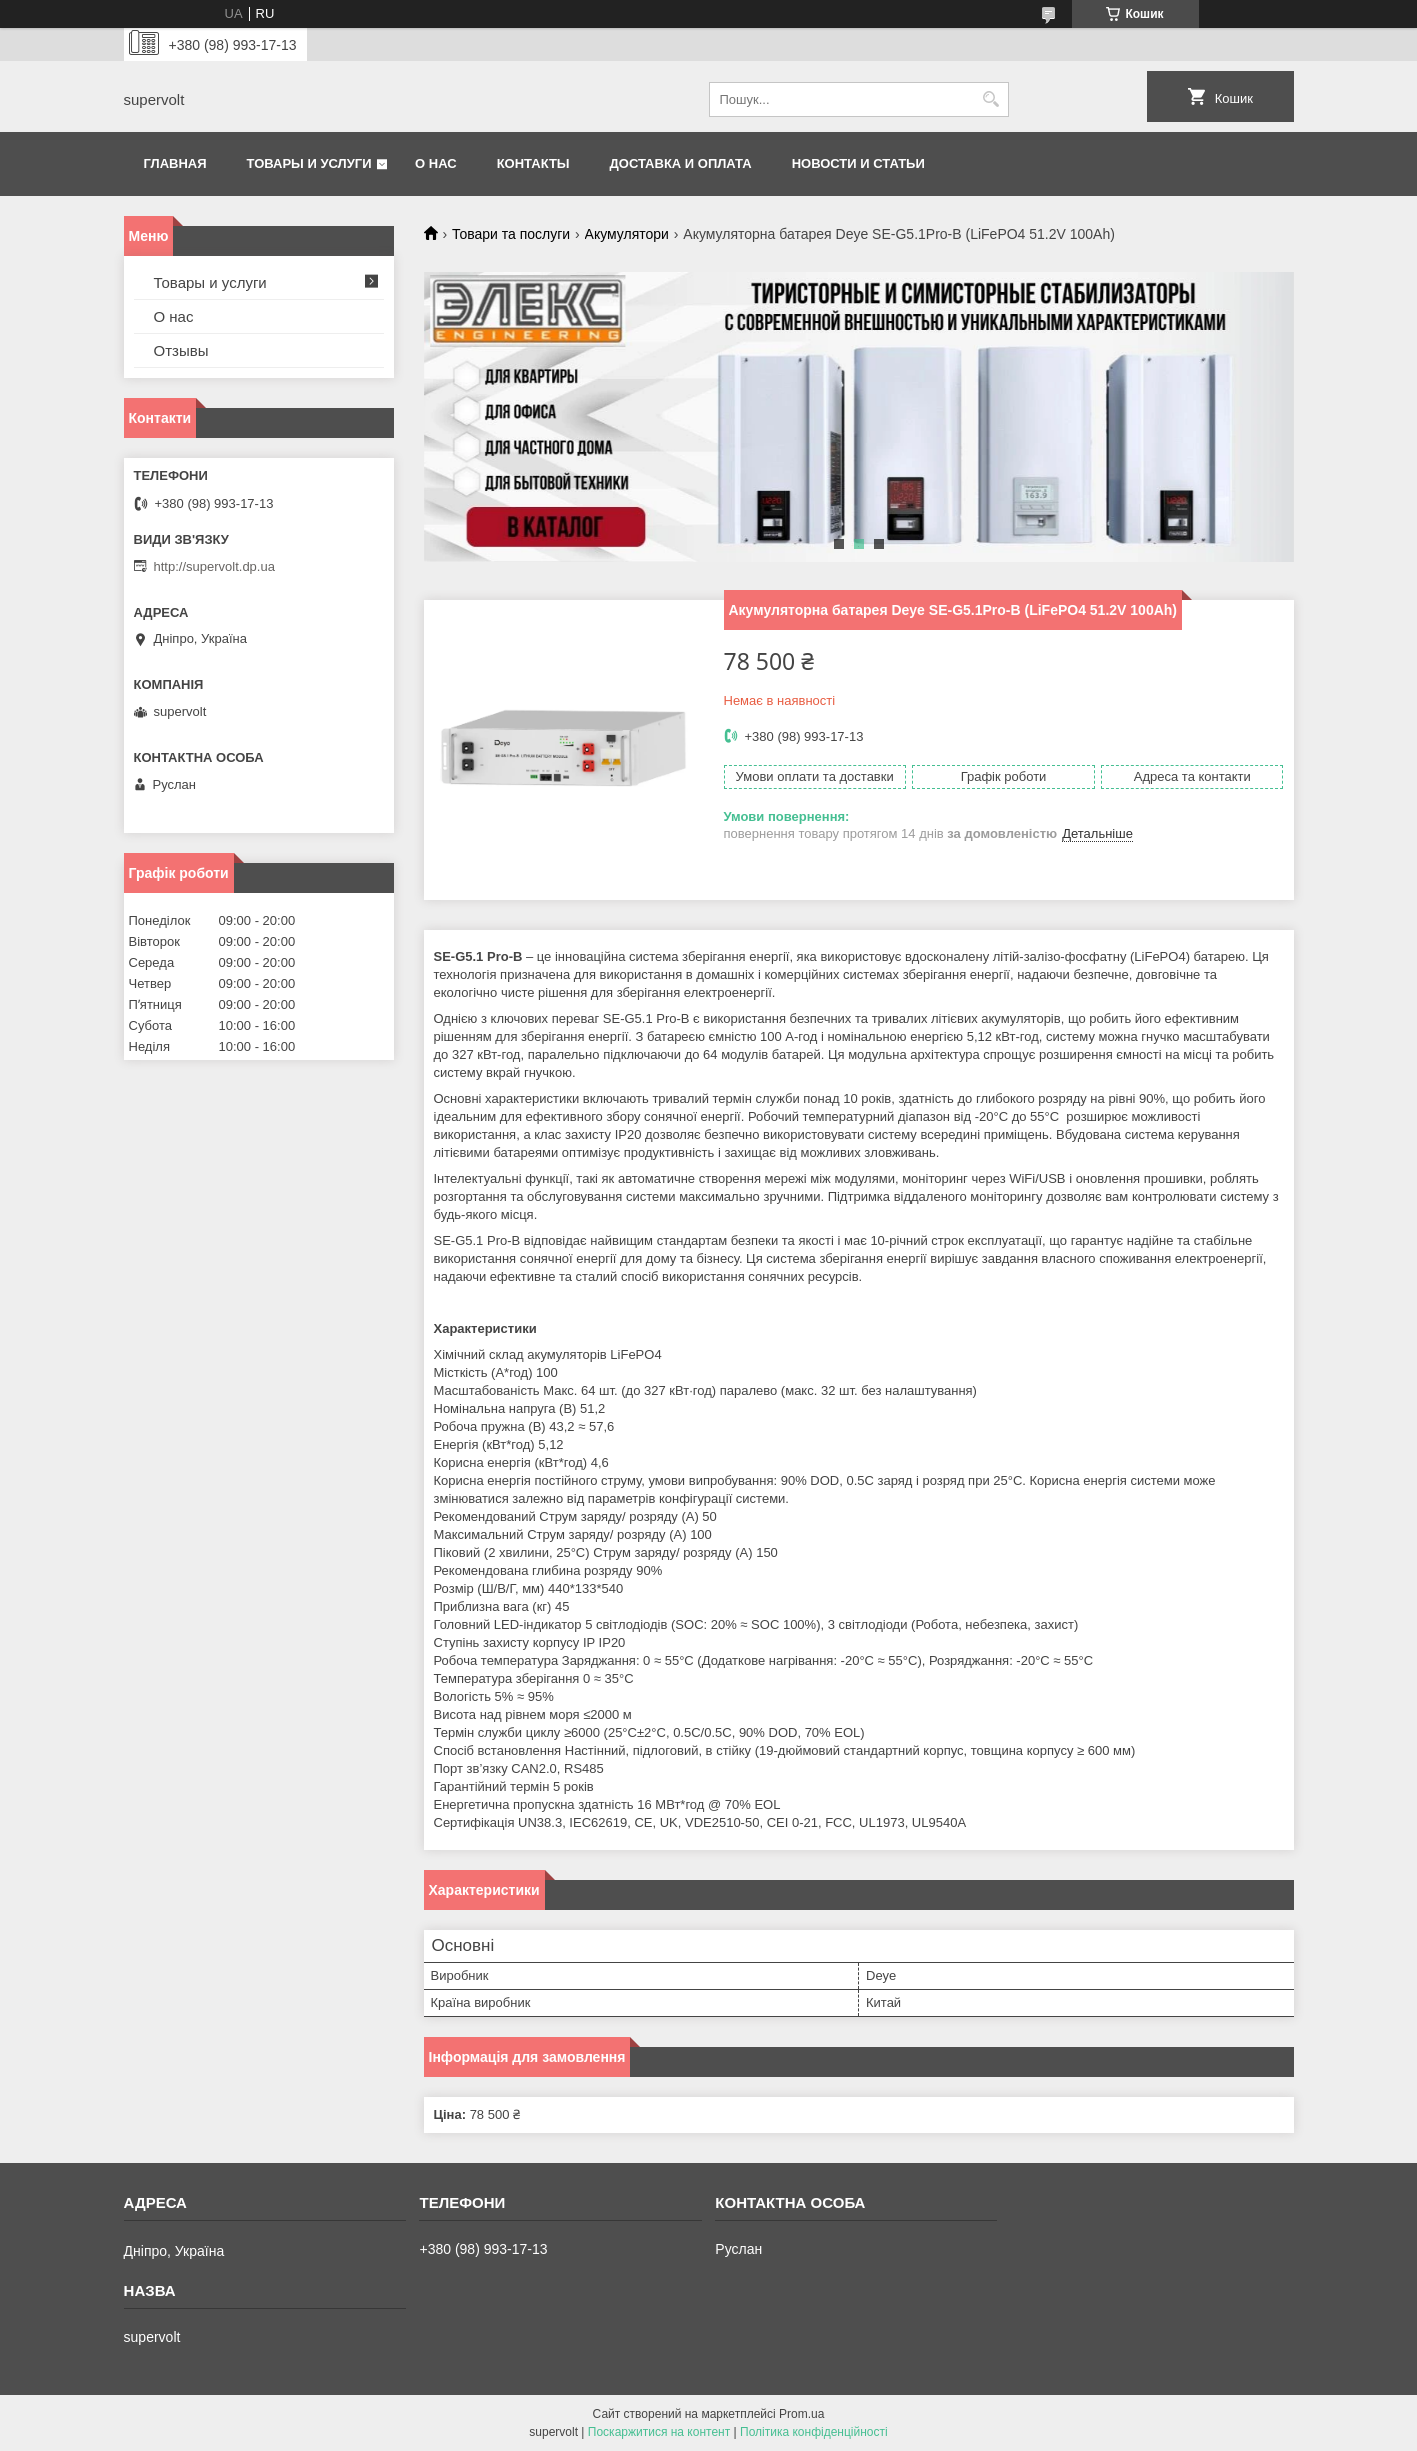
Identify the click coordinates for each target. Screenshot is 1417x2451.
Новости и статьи (858, 163)
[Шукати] (991, 99)
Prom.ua (801, 2414)
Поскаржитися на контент (659, 2432)
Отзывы (181, 350)
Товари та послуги (511, 234)
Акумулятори (627, 234)
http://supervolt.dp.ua (214, 566)
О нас (436, 163)
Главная (175, 163)
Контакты (533, 163)
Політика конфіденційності (814, 2432)
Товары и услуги (309, 163)
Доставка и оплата (681, 163)
